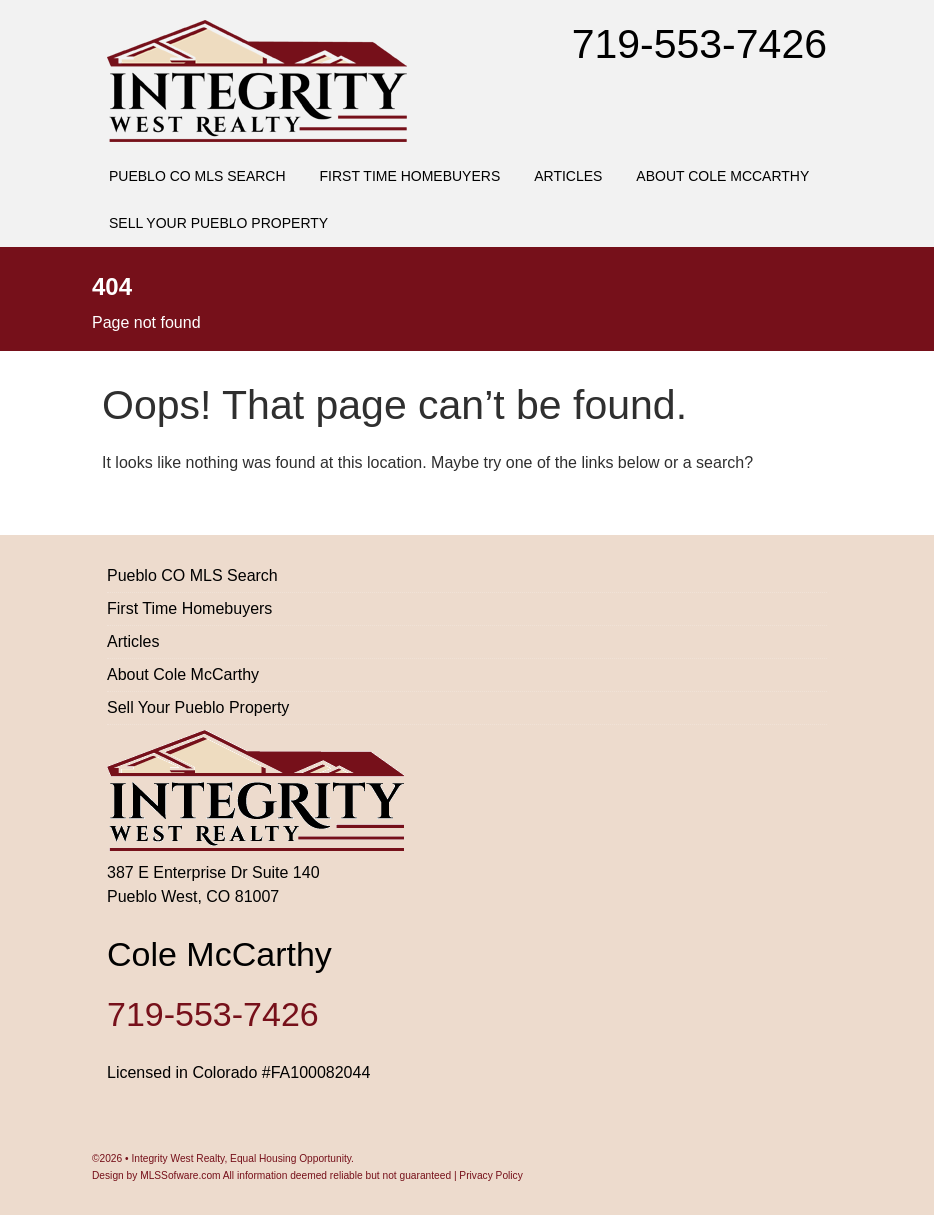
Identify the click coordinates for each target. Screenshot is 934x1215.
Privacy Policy (490, 1175)
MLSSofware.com (180, 1175)
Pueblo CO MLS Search (197, 176)
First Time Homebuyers (410, 176)
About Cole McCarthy (722, 176)
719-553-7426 (699, 44)
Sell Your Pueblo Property (218, 223)
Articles (568, 176)
